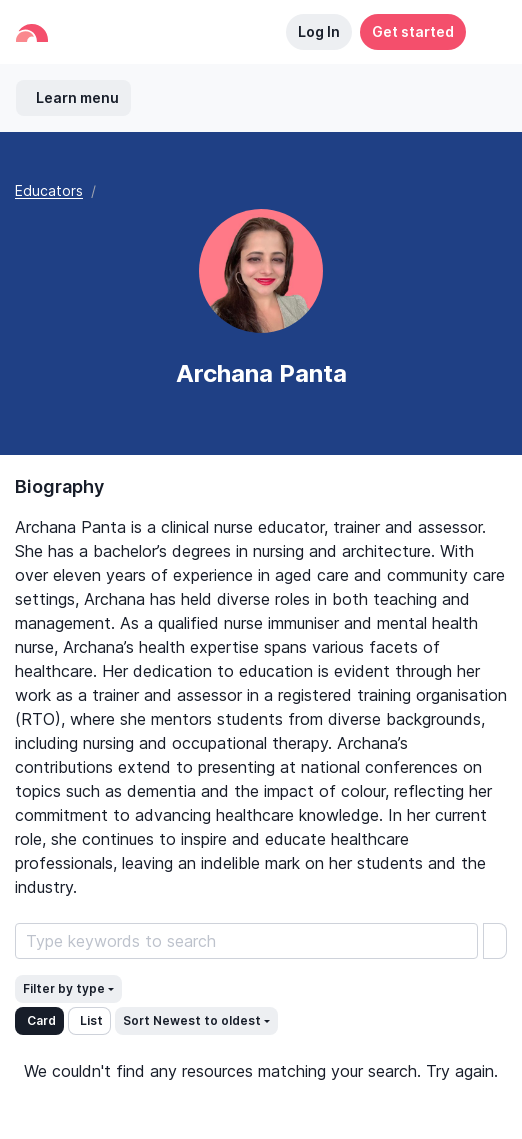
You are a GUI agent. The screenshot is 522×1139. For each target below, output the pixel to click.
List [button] (91, 1020)
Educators (49, 190)
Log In (319, 31)
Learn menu (77, 97)
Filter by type (64, 988)
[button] (486, 32)
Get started (413, 31)
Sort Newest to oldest (192, 1020)
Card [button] (41, 1020)
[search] (495, 941)
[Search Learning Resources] (246, 941)
